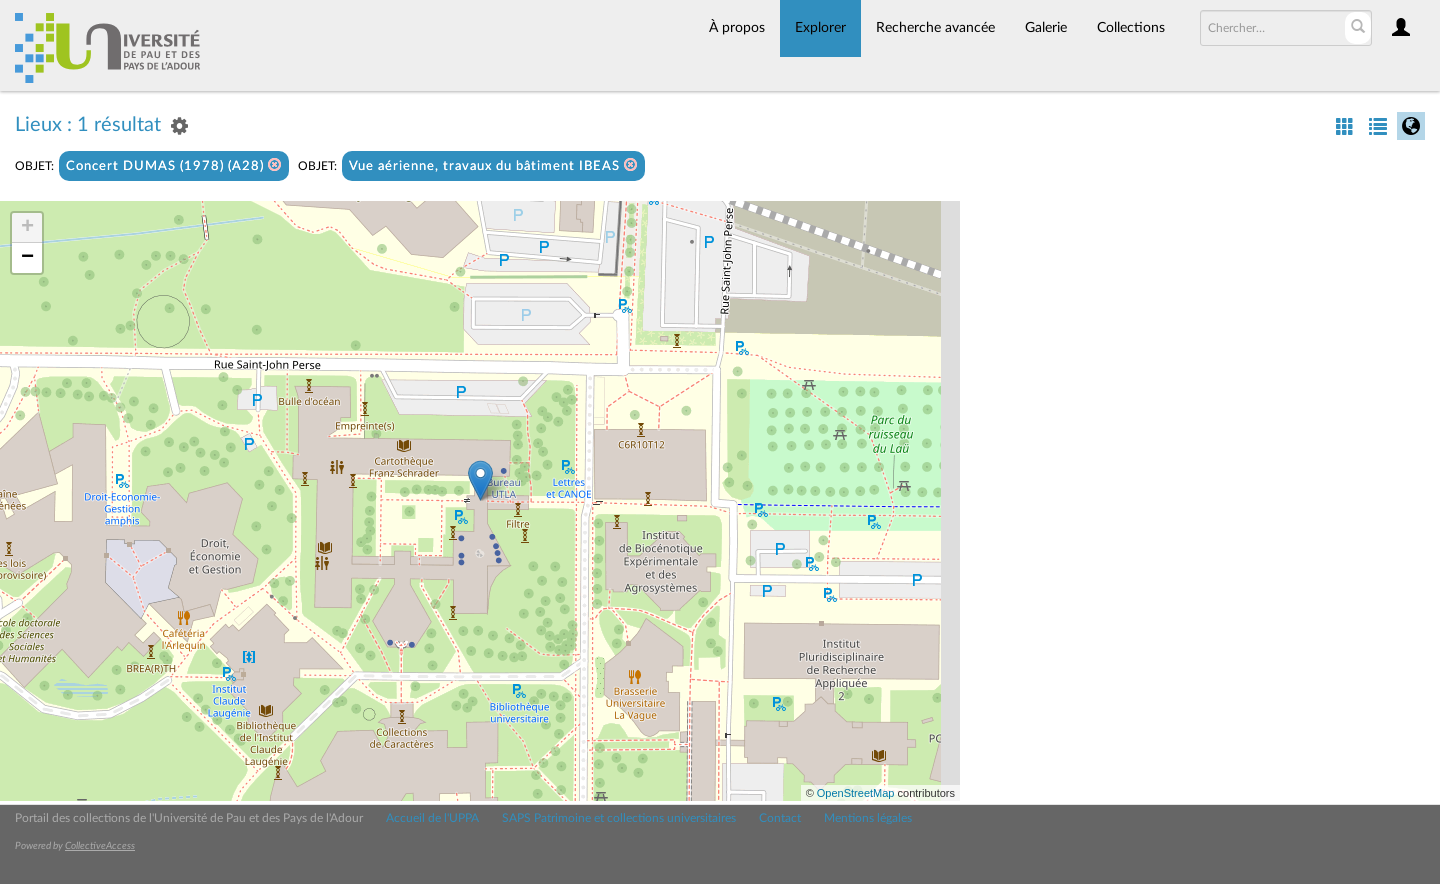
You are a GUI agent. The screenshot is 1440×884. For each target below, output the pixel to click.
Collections (1131, 28)
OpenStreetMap (856, 793)
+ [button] (27, 228)
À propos (737, 28)
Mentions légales (868, 818)
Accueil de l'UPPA (432, 818)
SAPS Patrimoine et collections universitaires (619, 818)
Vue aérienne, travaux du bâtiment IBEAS (493, 165)
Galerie (1046, 28)
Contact (780, 818)
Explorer (820, 28)
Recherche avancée (935, 28)
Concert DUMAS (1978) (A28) (174, 165)
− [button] (27, 258)
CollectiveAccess (100, 846)
